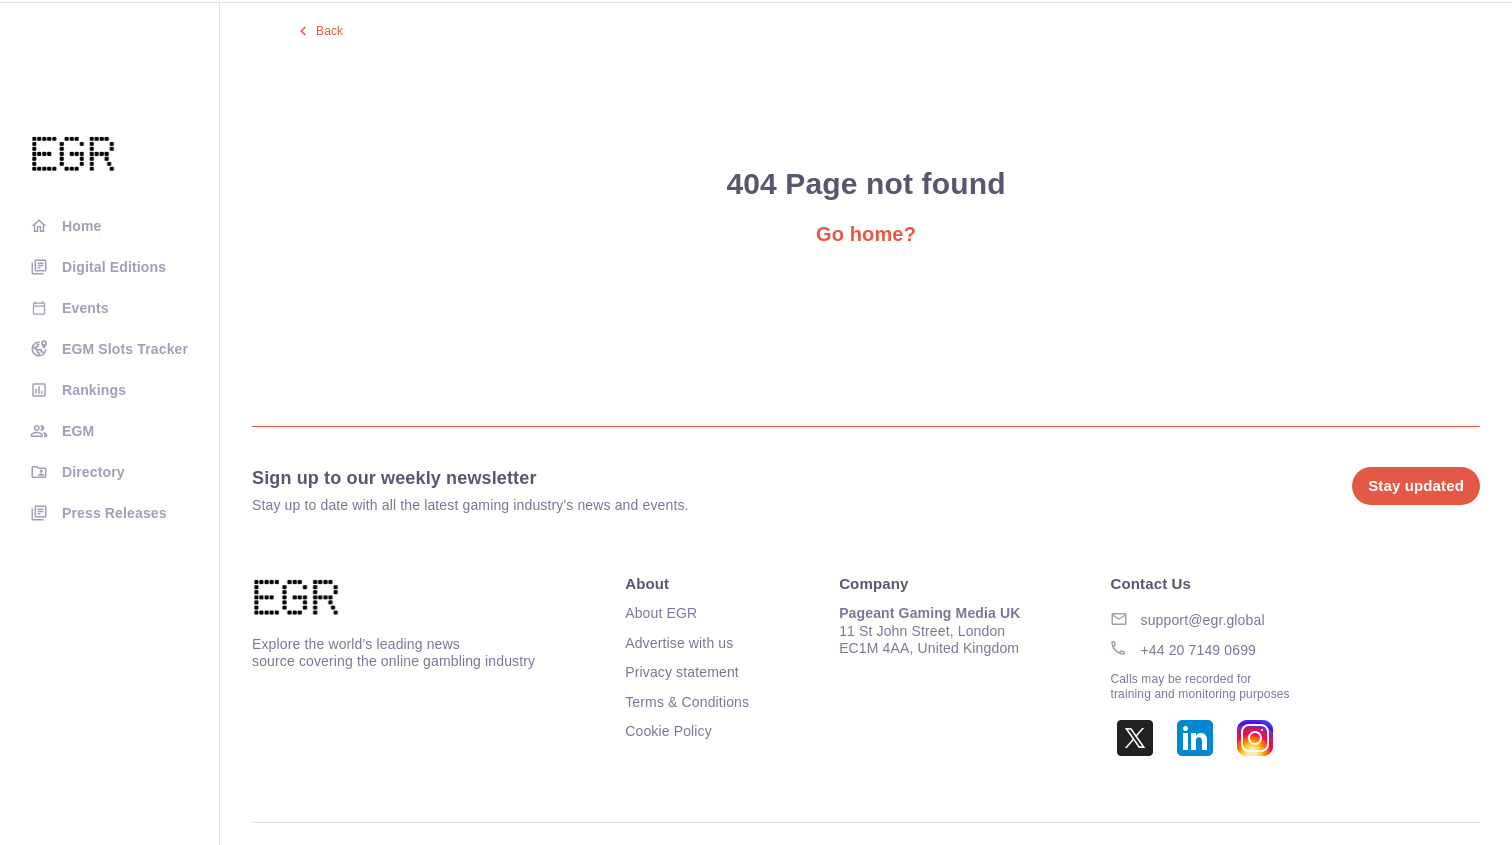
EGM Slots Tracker (125, 349)
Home (81, 226)
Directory (93, 472)
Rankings (94, 390)
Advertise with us (679, 643)
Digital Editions (114, 267)
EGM (78, 431)
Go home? (866, 234)
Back (329, 31)
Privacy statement (682, 672)
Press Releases (114, 513)
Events (85, 308)
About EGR (661, 613)
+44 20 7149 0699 (1199, 650)
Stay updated (1416, 485)
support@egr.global (1203, 620)
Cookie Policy (668, 731)
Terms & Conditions (687, 702)
